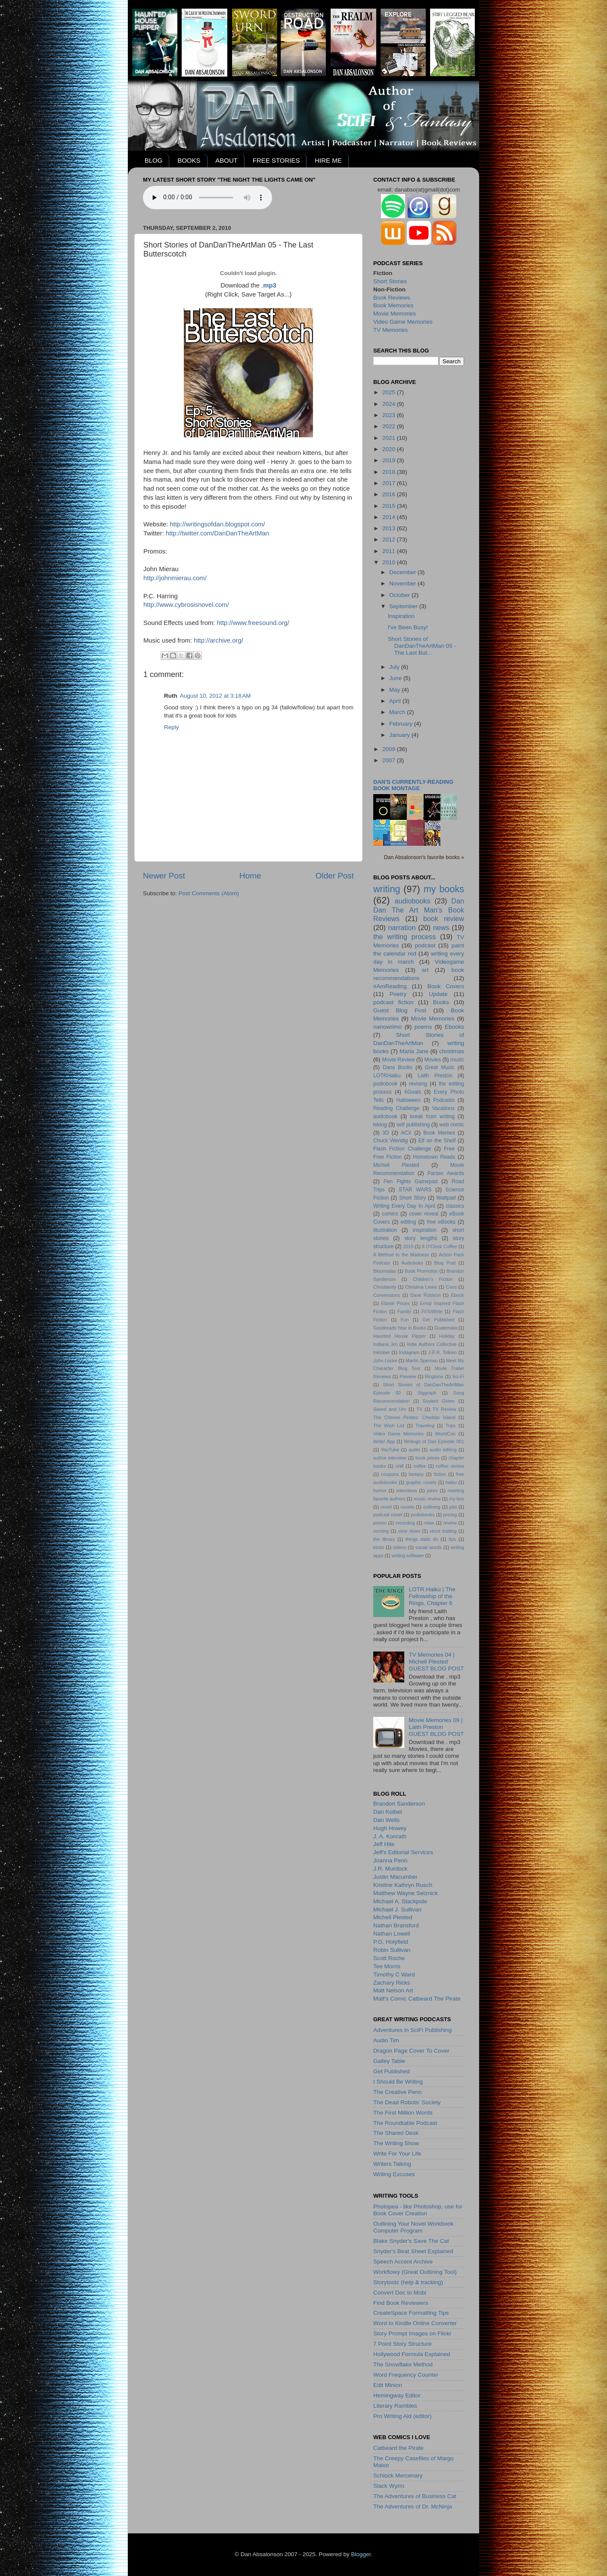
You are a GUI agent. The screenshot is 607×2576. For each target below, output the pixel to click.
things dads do (422, 1539)
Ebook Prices (395, 1303)
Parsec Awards (445, 1173)
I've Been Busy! (408, 627)
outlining (431, 1506)
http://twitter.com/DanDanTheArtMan (217, 533)
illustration (385, 1230)
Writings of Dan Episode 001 (434, 1441)
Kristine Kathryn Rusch (402, 1885)
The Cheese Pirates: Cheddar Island (414, 1417)
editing (408, 1222)
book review (443, 918)
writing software (408, 1555)
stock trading (443, 1531)
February (401, 724)
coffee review (450, 1466)
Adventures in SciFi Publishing (412, 2030)
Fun (405, 1319)
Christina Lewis (421, 1287)
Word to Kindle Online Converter (415, 2323)
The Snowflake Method (403, 2364)
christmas (451, 1051)
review (450, 1522)
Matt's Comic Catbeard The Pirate (417, 1998)
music (457, 1060)
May (395, 690)
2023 (389, 415)
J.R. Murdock (390, 1868)
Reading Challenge (396, 1108)
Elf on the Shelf (437, 1141)
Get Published (438, 1319)
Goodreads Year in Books (399, 1327)
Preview (408, 1376)
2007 (389, 760)
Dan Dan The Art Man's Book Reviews (418, 910)
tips (452, 1539)
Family (404, 1311)
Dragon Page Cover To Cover (411, 2050)
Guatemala (445, 1327)
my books (444, 889)
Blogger (361, 2554)
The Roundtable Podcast (405, 2123)
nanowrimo (387, 1027)
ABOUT (226, 160)
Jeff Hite (383, 1844)
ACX (406, 1133)
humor (380, 1490)
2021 (389, 438)
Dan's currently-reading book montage (413, 785)
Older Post (335, 875)
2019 (389, 460)
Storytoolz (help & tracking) (408, 2282)
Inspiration (401, 616)
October (400, 595)
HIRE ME (328, 160)
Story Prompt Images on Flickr (412, 2333)
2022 (389, 426)
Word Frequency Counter (405, 2375)
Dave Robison (425, 1295)
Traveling (424, 1425)
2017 (389, 483)
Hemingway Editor (397, 2395)
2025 (389, 392)
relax (429, 1522)
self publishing (413, 1125)
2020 (389, 449)
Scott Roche (389, 1958)
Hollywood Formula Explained (411, 2354)
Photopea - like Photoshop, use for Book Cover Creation (417, 2210)
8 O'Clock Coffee (439, 1246)
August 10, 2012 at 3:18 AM (215, 696)
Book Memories (393, 305)
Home (250, 875)
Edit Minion (387, 2385)
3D (385, 1133)
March (398, 712)
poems (423, 1027)
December (403, 572)
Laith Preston (435, 1076)
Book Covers (445, 986)
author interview (389, 1457)
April (396, 701)
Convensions (386, 1295)
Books (441, 1002)
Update (438, 994)
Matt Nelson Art (393, 1990)
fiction (440, 1474)
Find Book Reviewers (400, 2303)
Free (449, 1149)
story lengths (420, 1238)
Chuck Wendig (390, 1141)
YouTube (390, 1449)
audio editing (443, 1449)
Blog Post (445, 1262)
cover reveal (423, 1214)
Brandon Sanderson (399, 1803)
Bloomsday (384, 1271)
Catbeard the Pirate (398, 2448)
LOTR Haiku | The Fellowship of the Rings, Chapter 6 (432, 1596)
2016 (389, 494)
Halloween (408, 1100)
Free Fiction (387, 1157)
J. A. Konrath (389, 1836)
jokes (432, 1490)
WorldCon (445, 1433)
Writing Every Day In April (404, 1206)
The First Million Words (403, 2112)
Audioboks (412, 1262)
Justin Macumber (395, 1877)
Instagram (409, 1352)
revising (418, 1084)
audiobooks (412, 901)
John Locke (385, 1360)
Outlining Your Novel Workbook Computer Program (413, 2227)
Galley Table (389, 2061)
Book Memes (439, 1133)
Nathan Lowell (391, 1933)
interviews (406, 1490)
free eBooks (441, 1222)
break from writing (432, 1116)
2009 (389, 749)
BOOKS (188, 160)
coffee (419, 1466)
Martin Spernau (421, 1360)
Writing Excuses (394, 2174)
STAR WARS (415, 1190)
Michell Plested (396, 1165)
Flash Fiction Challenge (402, 1149)
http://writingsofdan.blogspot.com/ (217, 524)
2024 (389, 404)
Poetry (398, 994)
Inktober (381, 1352)
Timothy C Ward (394, 1974)
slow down (409, 1531)
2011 (389, 551)
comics (390, 1214)
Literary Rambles (395, 2406)
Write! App (384, 1441)
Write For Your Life (397, 2153)
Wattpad (446, 1198)
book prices (427, 1457)
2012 (389, 539)
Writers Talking (392, 2164)
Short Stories (390, 281)
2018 (389, 472)
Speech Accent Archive (403, 2261)
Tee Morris (386, 1966)
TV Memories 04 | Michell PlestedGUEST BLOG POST (436, 1661)
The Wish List (388, 1425)
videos (399, 1547)
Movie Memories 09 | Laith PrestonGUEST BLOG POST (436, 1727)
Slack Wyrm (388, 2486)
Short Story (412, 1198)
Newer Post (164, 875)
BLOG (154, 160)
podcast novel (387, 1514)
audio (414, 1449)
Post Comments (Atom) (209, 893)
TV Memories (390, 330)
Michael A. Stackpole (400, 1901)
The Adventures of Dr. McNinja (412, 2506)
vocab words (428, 1547)
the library (384, 1539)
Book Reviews (391, 297)
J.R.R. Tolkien (442, 1352)
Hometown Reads (434, 1157)
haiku (451, 1482)
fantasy (416, 1474)
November (403, 583)
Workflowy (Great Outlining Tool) (415, 2272)
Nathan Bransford (396, 1925)
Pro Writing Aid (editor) (402, 2416)
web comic (451, 1125)
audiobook (385, 1116)
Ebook (457, 1295)
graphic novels (421, 1482)
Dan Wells (386, 1820)
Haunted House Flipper (399, 1336)
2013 (389, 528)
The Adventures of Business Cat (414, 2496)
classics (455, 1206)
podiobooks (422, 1514)
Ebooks (454, 1027)
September (404, 606)
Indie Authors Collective (431, 1344)
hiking (380, 1125)
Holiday (447, 1336)
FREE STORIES (276, 160)
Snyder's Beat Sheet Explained (413, 2251)
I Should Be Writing (398, 2081)
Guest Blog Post (399, 1010)
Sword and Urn (389, 1409)
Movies (432, 1060)
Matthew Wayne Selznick (405, 1893)
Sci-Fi (458, 1376)
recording (405, 1522)
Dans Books (397, 1067)
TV (419, 1409)
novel (386, 1506)
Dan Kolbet (387, 1812)
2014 (389, 517)
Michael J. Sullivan (397, 1909)
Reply (171, 727)
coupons (390, 1474)
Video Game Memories (403, 322)
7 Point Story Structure (402, 2344)
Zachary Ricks (391, 1982)
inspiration (425, 1230)
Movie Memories (394, 313)
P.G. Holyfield (390, 1942)
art (425, 970)
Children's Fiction (433, 1279)
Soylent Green (439, 1401)
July (395, 667)
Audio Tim (386, 2040)
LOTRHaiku (386, 1076)
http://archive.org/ (218, 640)
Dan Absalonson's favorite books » (424, 857)
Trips (451, 1425)
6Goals (412, 1092)
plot (453, 1506)
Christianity (384, 1287)
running (381, 1531)
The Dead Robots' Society (406, 2102)
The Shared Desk (395, 2133)
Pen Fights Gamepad (411, 1181)
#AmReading (390, 986)
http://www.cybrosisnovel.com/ (186, 604)
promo (380, 1522)
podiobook (385, 1084)
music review (427, 1498)
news (441, 927)
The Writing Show (396, 2143)
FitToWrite (431, 1311)
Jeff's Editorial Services (403, 1852)
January (400, 735)
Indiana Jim (385, 1344)
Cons (451, 1287)
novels (407, 1506)
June (396, 678)
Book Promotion (421, 1271)
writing (386, 889)
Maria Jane (414, 1051)
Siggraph (427, 1392)
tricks (378, 1547)
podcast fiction (393, 1002)
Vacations (443, 1108)
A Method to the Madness (401, 1254)
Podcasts (444, 1100)
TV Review (444, 1409)
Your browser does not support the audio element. (207, 197)
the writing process (404, 936)
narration (402, 927)
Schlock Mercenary (398, 2475)
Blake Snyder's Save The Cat (411, 2241)
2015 (389, 506)
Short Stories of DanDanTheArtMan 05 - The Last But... (422, 646)
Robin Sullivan (391, 1950)
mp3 (269, 285)
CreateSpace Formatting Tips (411, 2313)
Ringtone (434, 1376)
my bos (456, 1498)
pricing (450, 1514)
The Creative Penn (397, 2092)
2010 (389, 562)
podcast (425, 945)
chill (400, 1466)
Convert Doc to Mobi (399, 2292)
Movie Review (398, 1060)
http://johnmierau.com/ (175, 578)
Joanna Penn (390, 1860)
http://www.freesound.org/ (253, 622)
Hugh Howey (389, 1828)
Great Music (440, 1067)
